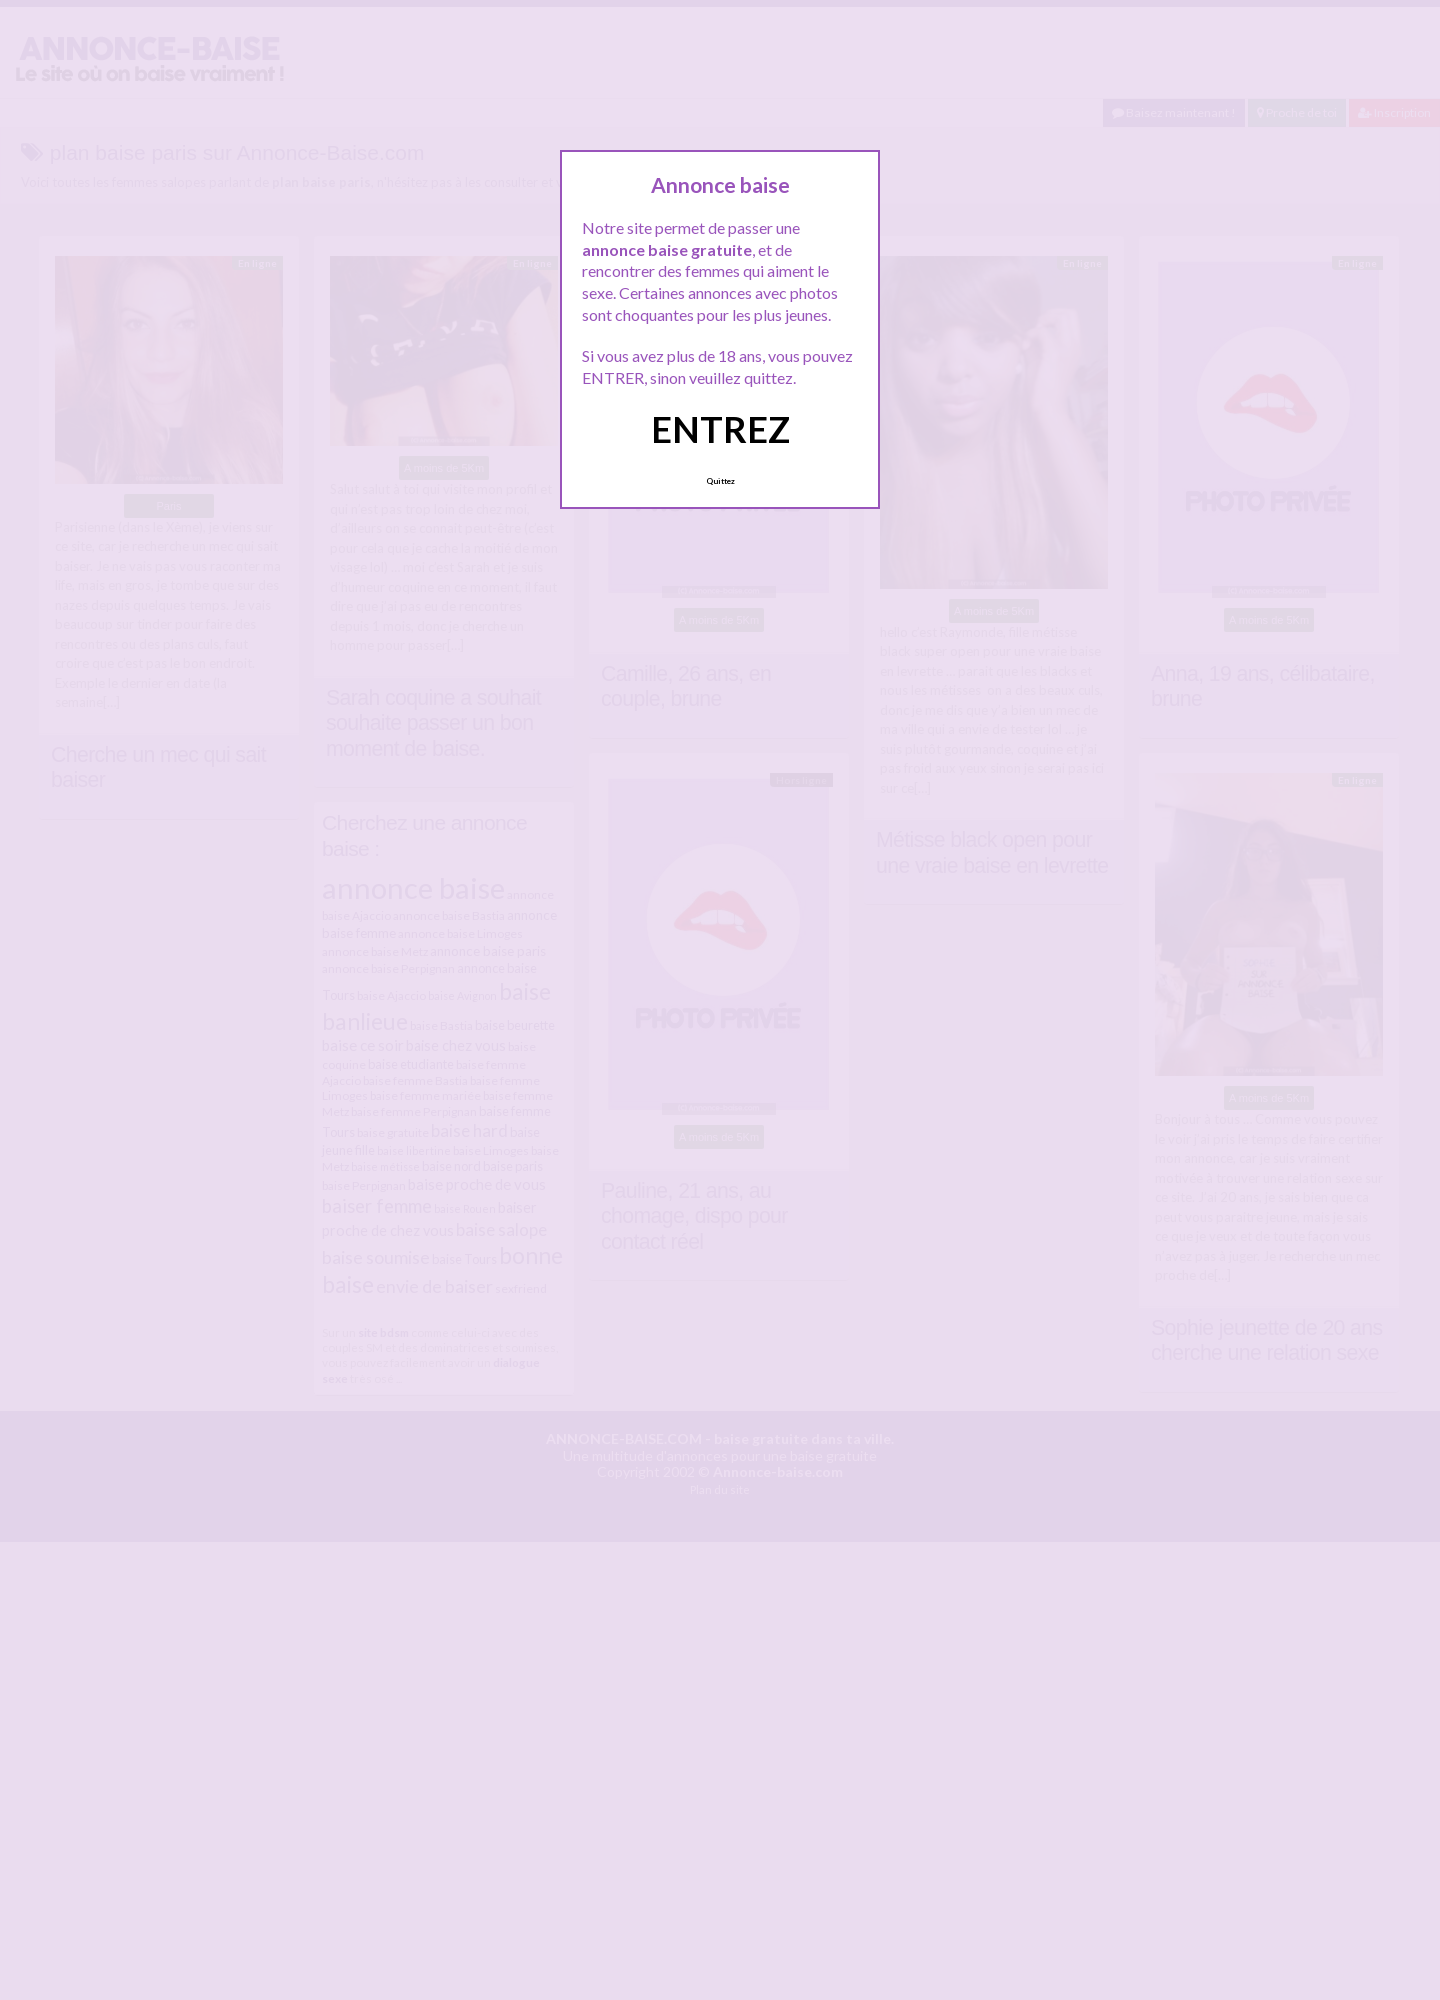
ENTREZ (720, 429)
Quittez (720, 481)
